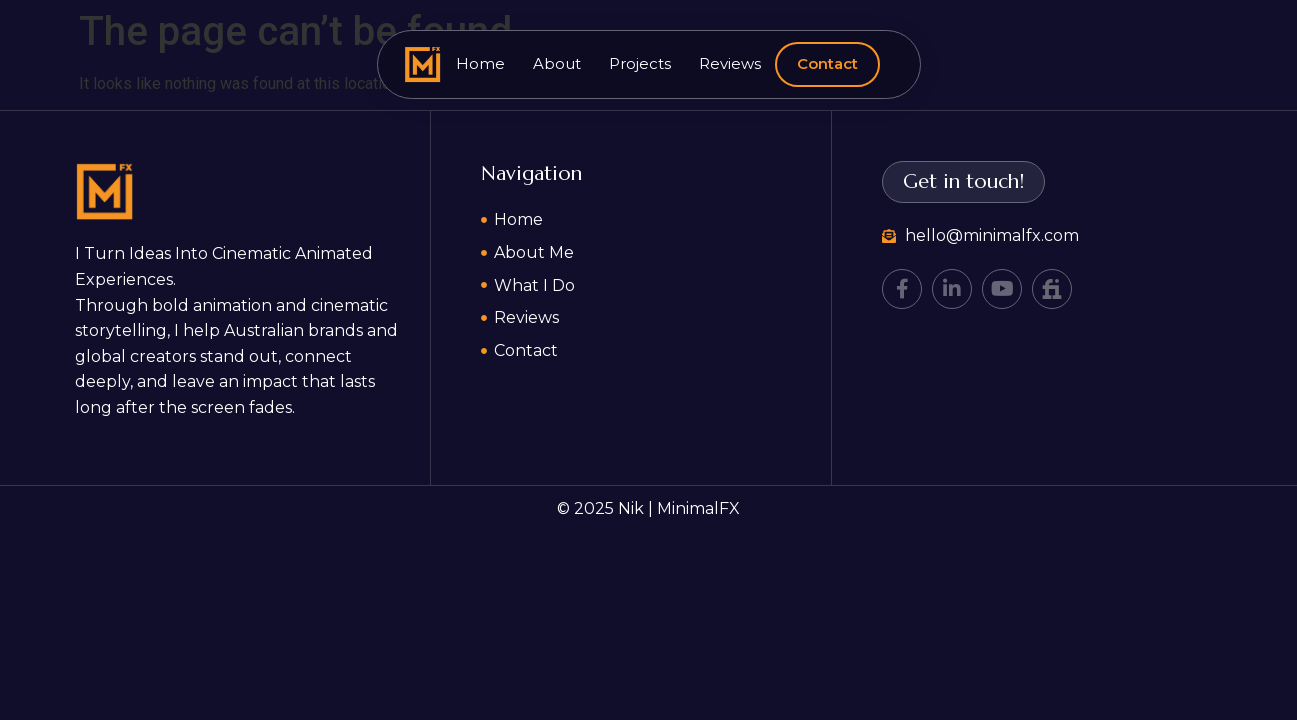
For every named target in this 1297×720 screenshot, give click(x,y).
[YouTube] (1002, 289)
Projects (640, 63)
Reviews (730, 63)
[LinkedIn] (952, 289)
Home (480, 63)
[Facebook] (902, 289)
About (557, 63)
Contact (827, 63)
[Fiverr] (1052, 289)
